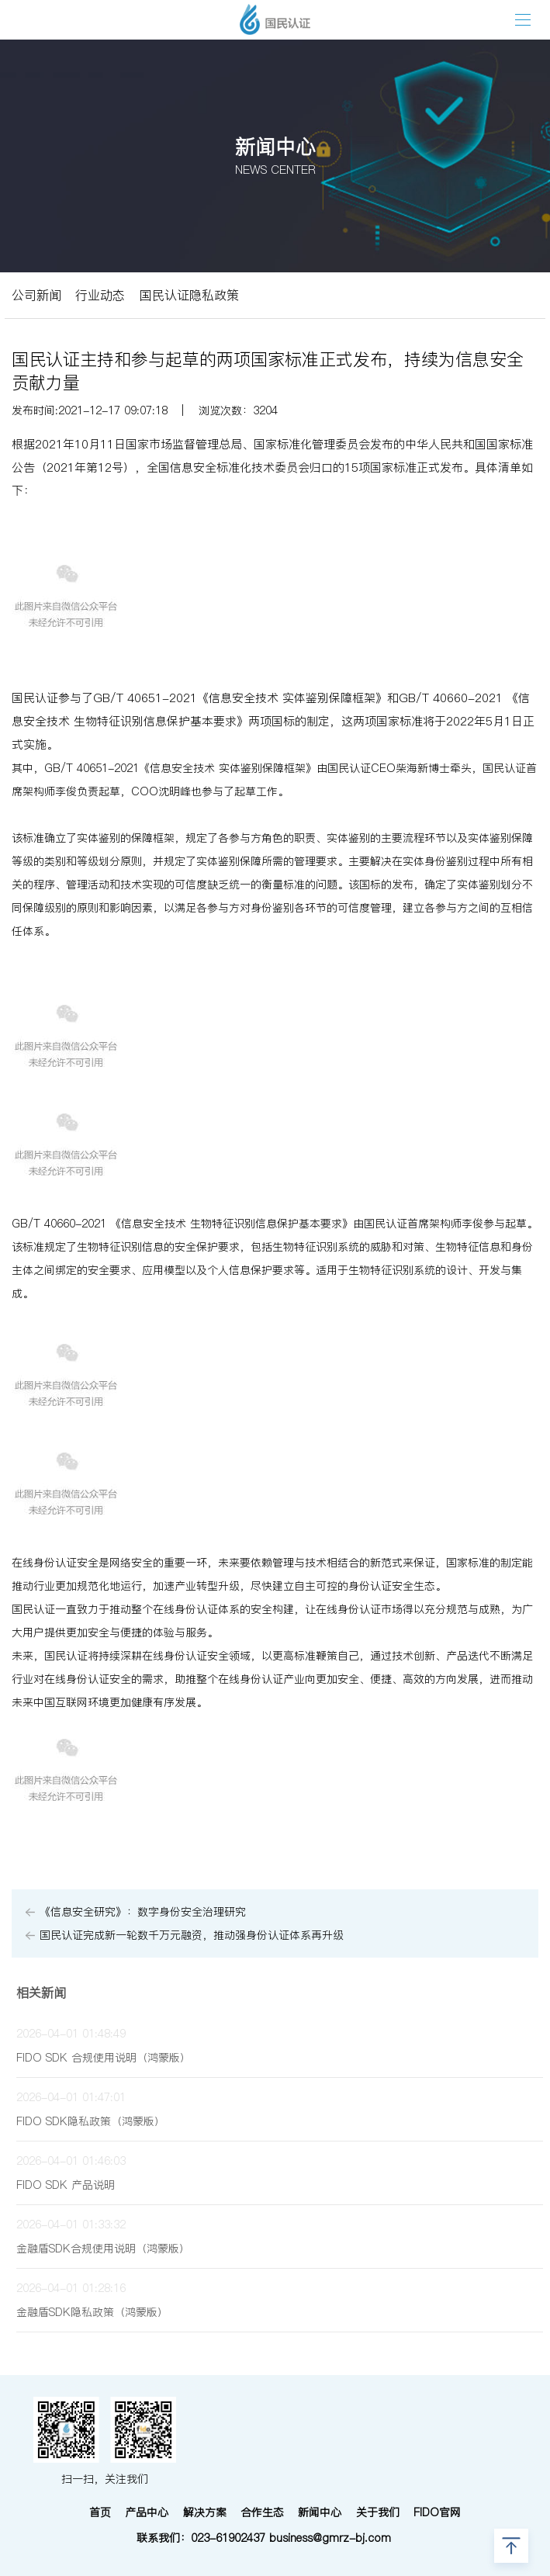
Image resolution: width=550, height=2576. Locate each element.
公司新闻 (36, 295)
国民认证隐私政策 (189, 295)
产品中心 (146, 2512)
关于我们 (378, 2512)
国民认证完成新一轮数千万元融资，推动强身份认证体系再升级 (192, 1935)
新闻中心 (319, 2512)
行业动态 (100, 295)
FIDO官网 (437, 2512)
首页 (100, 2512)
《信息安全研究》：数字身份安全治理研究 (143, 1911)
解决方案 (205, 2512)
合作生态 (262, 2512)
